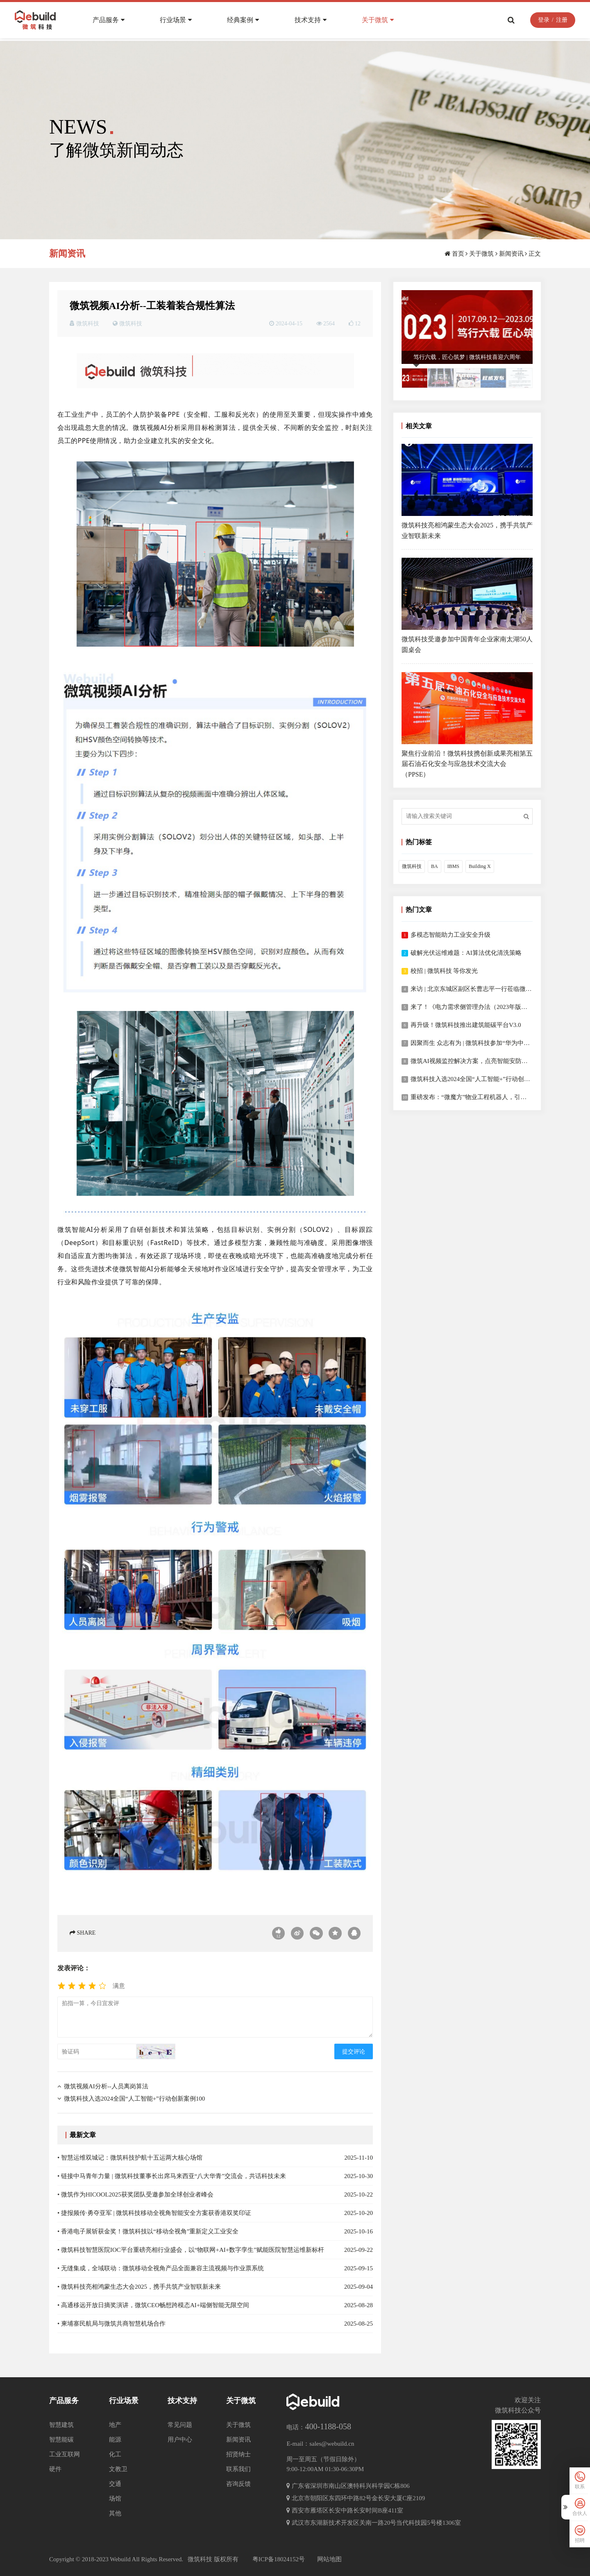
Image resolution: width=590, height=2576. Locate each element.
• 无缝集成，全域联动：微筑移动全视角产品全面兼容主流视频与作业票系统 (160, 2268)
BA (434, 866)
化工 (115, 2454)
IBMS (453, 866)
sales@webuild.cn (331, 2443)
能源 (115, 2439)
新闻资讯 (511, 253)
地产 (115, 2425)
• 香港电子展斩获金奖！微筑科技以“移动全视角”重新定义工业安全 (147, 2231)
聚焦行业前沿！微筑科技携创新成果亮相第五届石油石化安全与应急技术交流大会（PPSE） (467, 764)
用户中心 (180, 2439)
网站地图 (329, 2559)
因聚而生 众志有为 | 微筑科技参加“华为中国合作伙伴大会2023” (496, 1043)
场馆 (115, 2498)
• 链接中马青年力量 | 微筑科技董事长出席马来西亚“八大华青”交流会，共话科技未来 (171, 2176)
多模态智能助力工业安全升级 (450, 934)
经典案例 (246, 21)
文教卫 (118, 2469)
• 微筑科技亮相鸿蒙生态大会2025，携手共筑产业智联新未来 (139, 2286)
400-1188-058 (328, 2426)
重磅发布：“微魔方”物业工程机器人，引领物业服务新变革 (490, 1097)
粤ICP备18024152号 (278, 2559)
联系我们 (238, 2469)
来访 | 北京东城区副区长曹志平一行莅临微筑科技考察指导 (490, 989)
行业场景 (179, 21)
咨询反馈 (238, 2484)
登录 (541, 21)
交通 (115, 2484)
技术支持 (313, 21)
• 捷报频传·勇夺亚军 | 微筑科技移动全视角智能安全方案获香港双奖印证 (154, 2213)
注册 (559, 21)
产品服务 (111, 21)
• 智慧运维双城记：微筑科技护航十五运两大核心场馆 (129, 2157)
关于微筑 (381, 21)
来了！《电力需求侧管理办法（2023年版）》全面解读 (484, 1007)
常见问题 (180, 2425)
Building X (480, 866)
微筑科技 (130, 323)
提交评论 (353, 2052)
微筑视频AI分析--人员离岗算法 (106, 2086)
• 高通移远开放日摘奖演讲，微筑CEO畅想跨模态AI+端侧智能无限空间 (153, 2305)
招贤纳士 (238, 2454)
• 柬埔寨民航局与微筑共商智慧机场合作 (111, 2323)
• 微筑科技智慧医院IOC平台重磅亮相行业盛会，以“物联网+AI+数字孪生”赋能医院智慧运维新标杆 (190, 2250)
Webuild (120, 2559)
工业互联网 (64, 2454)
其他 (115, 2513)
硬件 (55, 2469)
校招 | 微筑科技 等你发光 (444, 971)
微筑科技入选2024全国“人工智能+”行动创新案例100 (134, 2098)
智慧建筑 (61, 2425)
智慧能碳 (61, 2439)
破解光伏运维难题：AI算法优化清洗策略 (466, 953)
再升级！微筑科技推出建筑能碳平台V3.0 (466, 1025)
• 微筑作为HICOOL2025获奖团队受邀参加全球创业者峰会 (135, 2194)
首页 (458, 253)
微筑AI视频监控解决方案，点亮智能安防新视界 (475, 1061)
